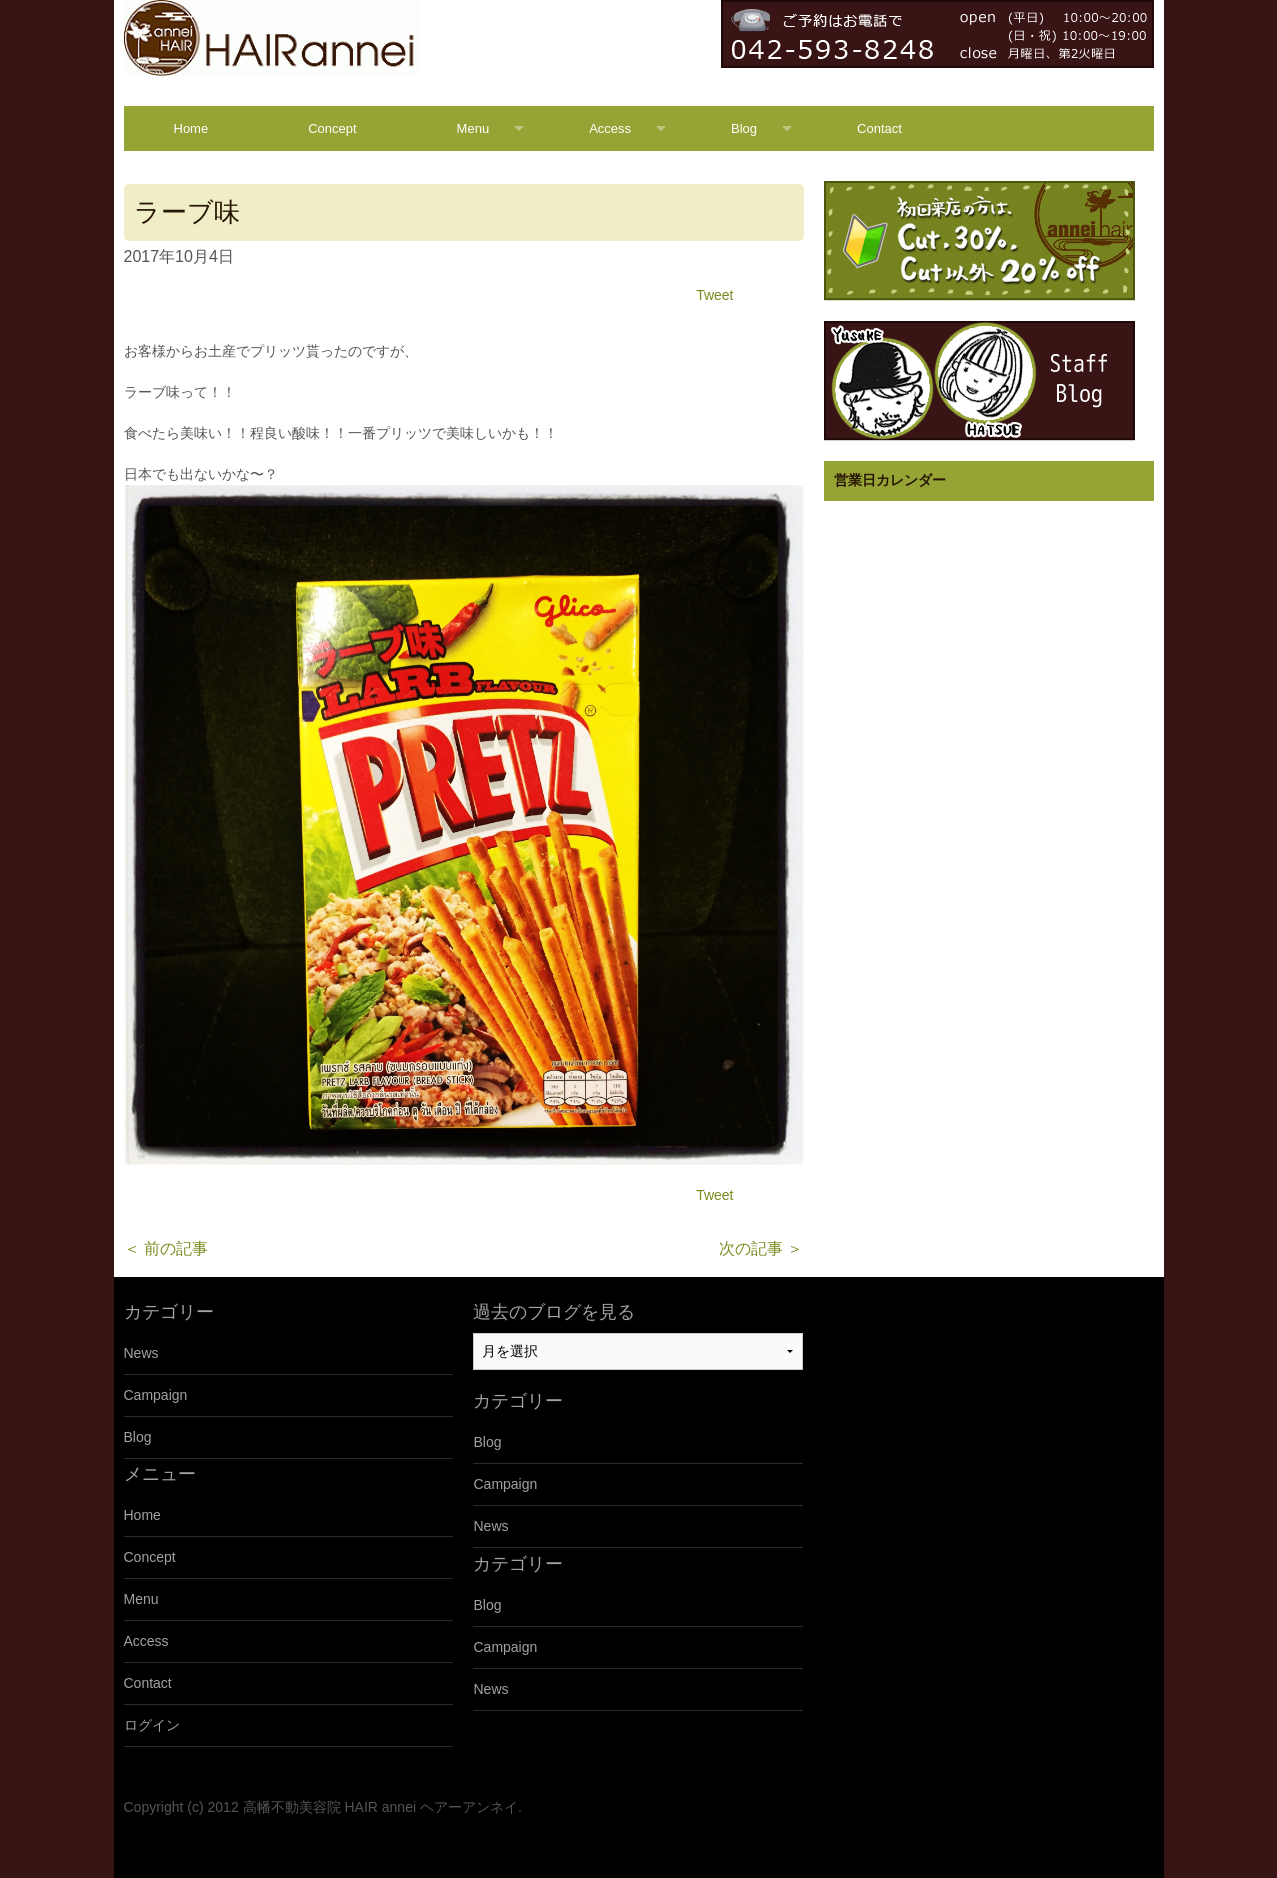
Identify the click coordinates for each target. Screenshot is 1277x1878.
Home (191, 128)
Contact (879, 128)
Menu (473, 128)
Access (610, 128)
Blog (744, 128)
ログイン (152, 1725)
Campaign (156, 1395)
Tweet (714, 295)
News (141, 1353)
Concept (332, 128)
